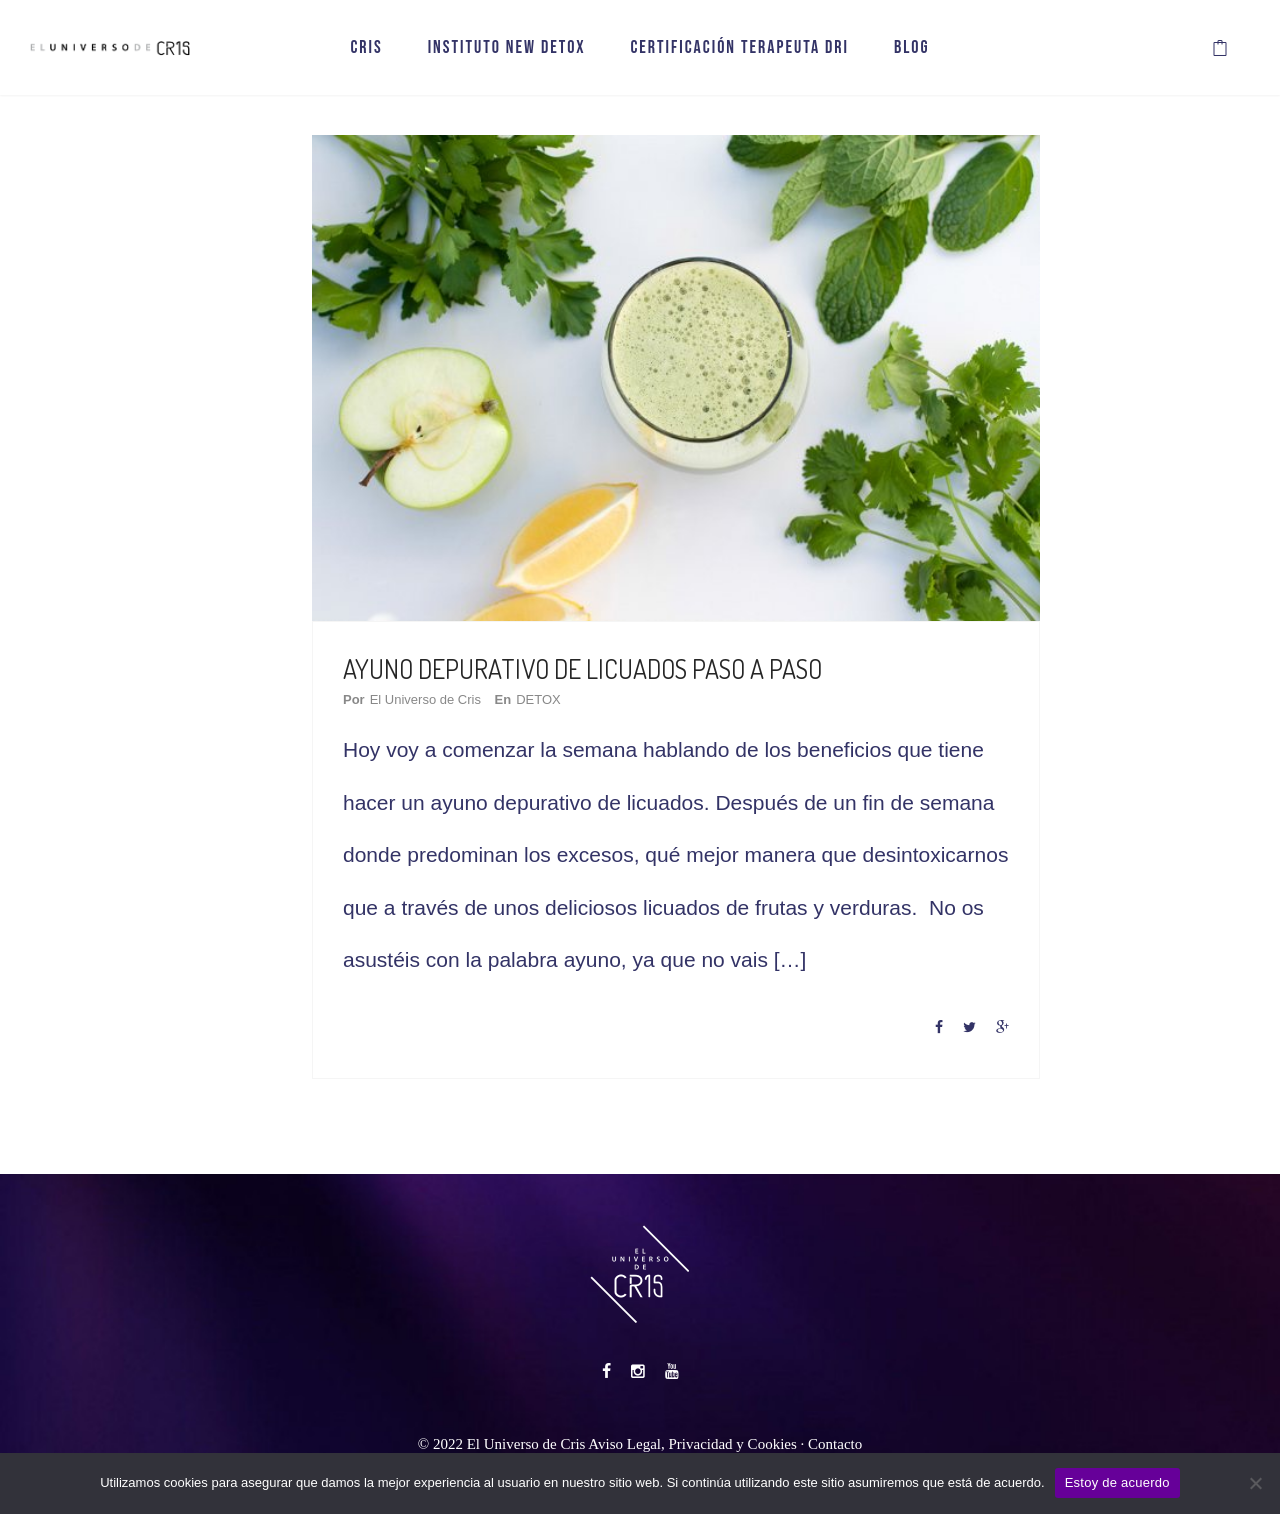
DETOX (538, 699)
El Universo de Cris (425, 699)
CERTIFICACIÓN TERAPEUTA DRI (739, 47)
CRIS (366, 47)
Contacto (835, 1444)
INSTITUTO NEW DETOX (507, 47)
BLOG (912, 47)
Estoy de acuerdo (1117, 1482)
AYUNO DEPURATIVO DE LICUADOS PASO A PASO (582, 668)
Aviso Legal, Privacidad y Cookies (692, 1444)
